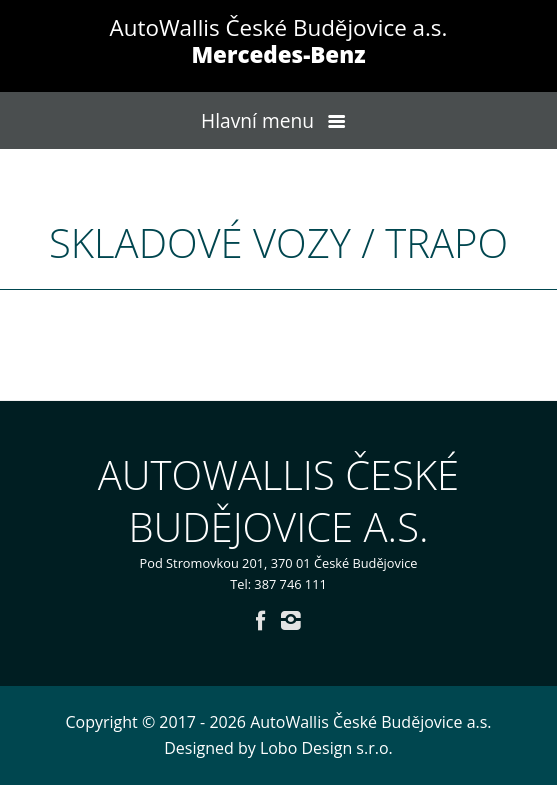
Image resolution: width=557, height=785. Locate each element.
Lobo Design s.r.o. (326, 748)
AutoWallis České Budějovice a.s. (279, 41)
